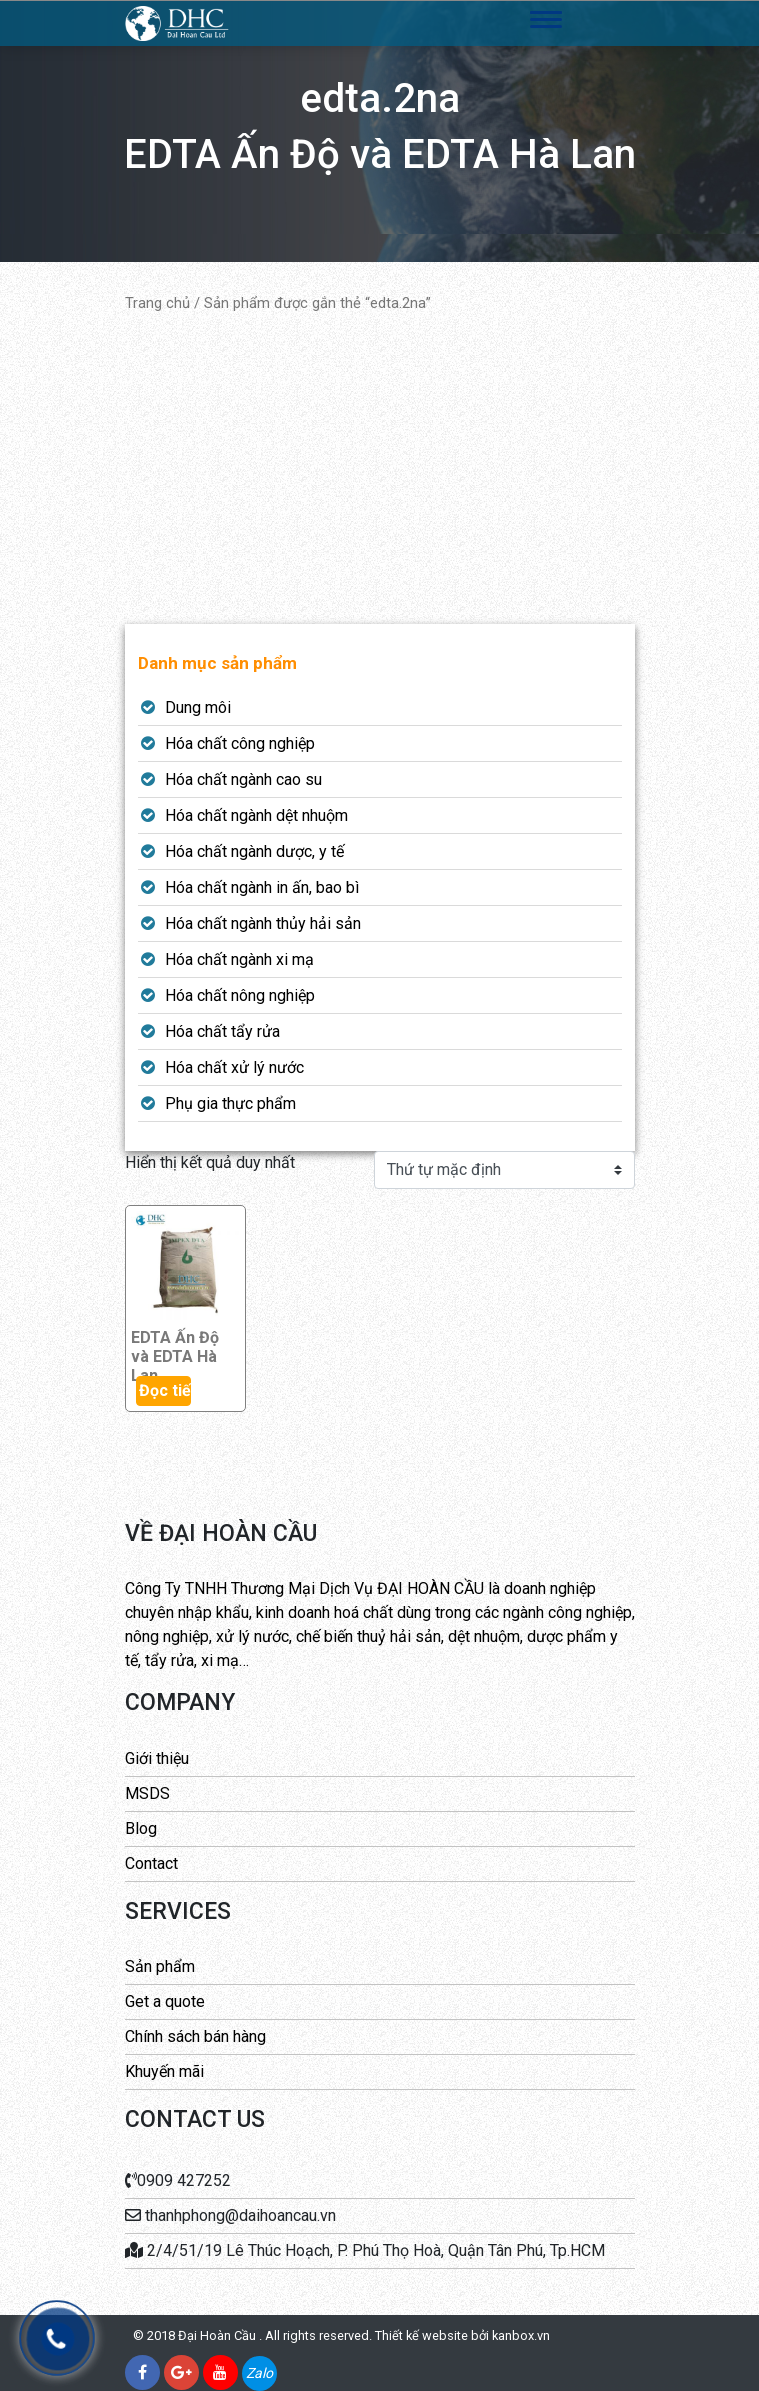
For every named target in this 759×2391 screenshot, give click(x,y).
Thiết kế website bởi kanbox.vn (462, 2335)
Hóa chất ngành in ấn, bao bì (262, 887)
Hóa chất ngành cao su (243, 779)
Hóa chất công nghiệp (240, 743)
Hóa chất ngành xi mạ (239, 959)
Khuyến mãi (164, 2071)
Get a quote (165, 2001)
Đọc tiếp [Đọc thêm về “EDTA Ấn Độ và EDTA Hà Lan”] (165, 1390)
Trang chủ (157, 303)
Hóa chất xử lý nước (234, 1067)
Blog (141, 1828)
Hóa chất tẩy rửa (222, 1031)
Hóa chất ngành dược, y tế (254, 851)
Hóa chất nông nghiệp (240, 995)
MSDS (147, 1793)
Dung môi (198, 707)
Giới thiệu (157, 1758)
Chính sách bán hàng (195, 2036)
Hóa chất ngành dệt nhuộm (256, 815)
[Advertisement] (380, 469)
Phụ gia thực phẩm (230, 1103)
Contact (151, 1863)
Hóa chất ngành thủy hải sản (263, 923)
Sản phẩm (160, 1966)
